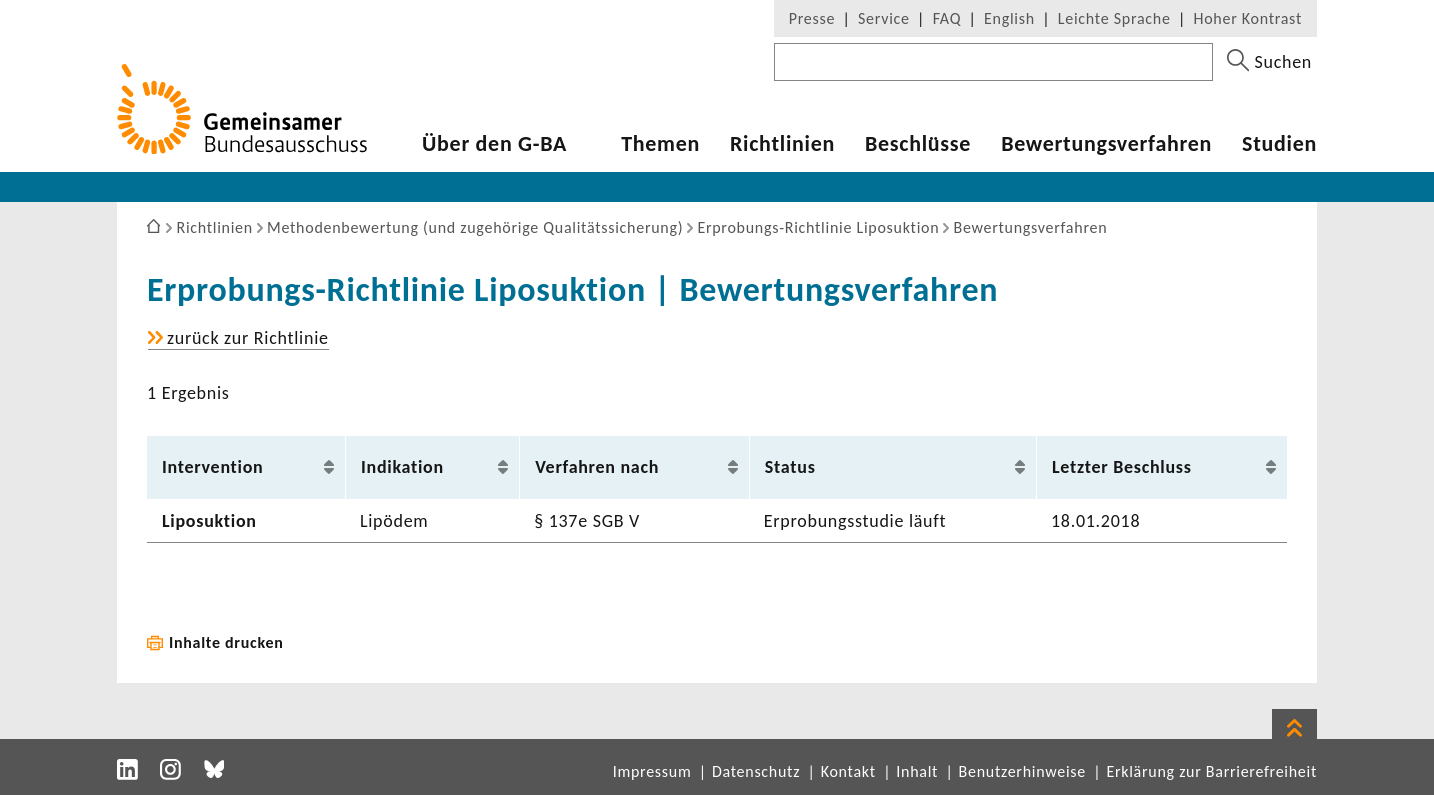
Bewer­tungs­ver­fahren (1106, 144)
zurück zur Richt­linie (248, 338)
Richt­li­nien (782, 144)
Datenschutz (756, 771)
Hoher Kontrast (1248, 18)
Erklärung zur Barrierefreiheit (1211, 771)
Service (884, 18)
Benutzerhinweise (1022, 771)
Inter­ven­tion (212, 467)
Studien (1279, 144)
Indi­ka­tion (402, 467)
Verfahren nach (597, 467)
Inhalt (917, 771)
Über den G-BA (494, 144)
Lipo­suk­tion (209, 521)
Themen (660, 144)
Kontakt (848, 771)
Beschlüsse (918, 144)
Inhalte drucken (226, 642)
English (1009, 18)
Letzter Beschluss (1122, 467)
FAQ (947, 18)
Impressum (652, 771)
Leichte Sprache (1114, 18)
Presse (812, 18)
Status (790, 467)
